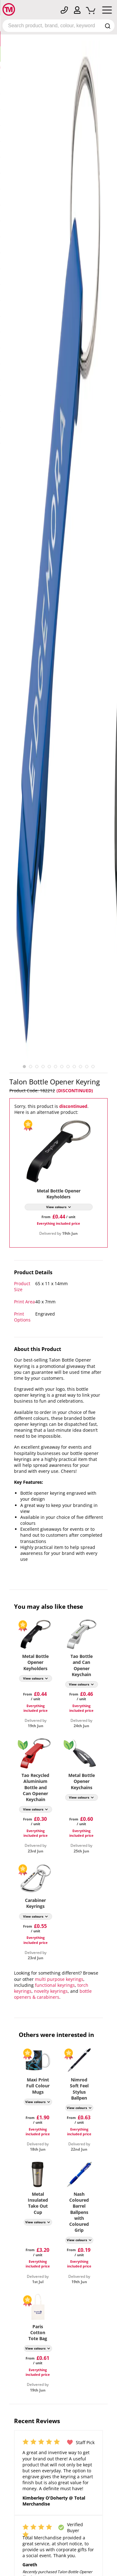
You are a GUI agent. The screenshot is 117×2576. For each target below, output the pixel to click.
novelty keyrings (51, 1991)
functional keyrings (55, 1985)
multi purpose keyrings (59, 1979)
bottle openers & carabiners (53, 1994)
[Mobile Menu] (107, 11)
